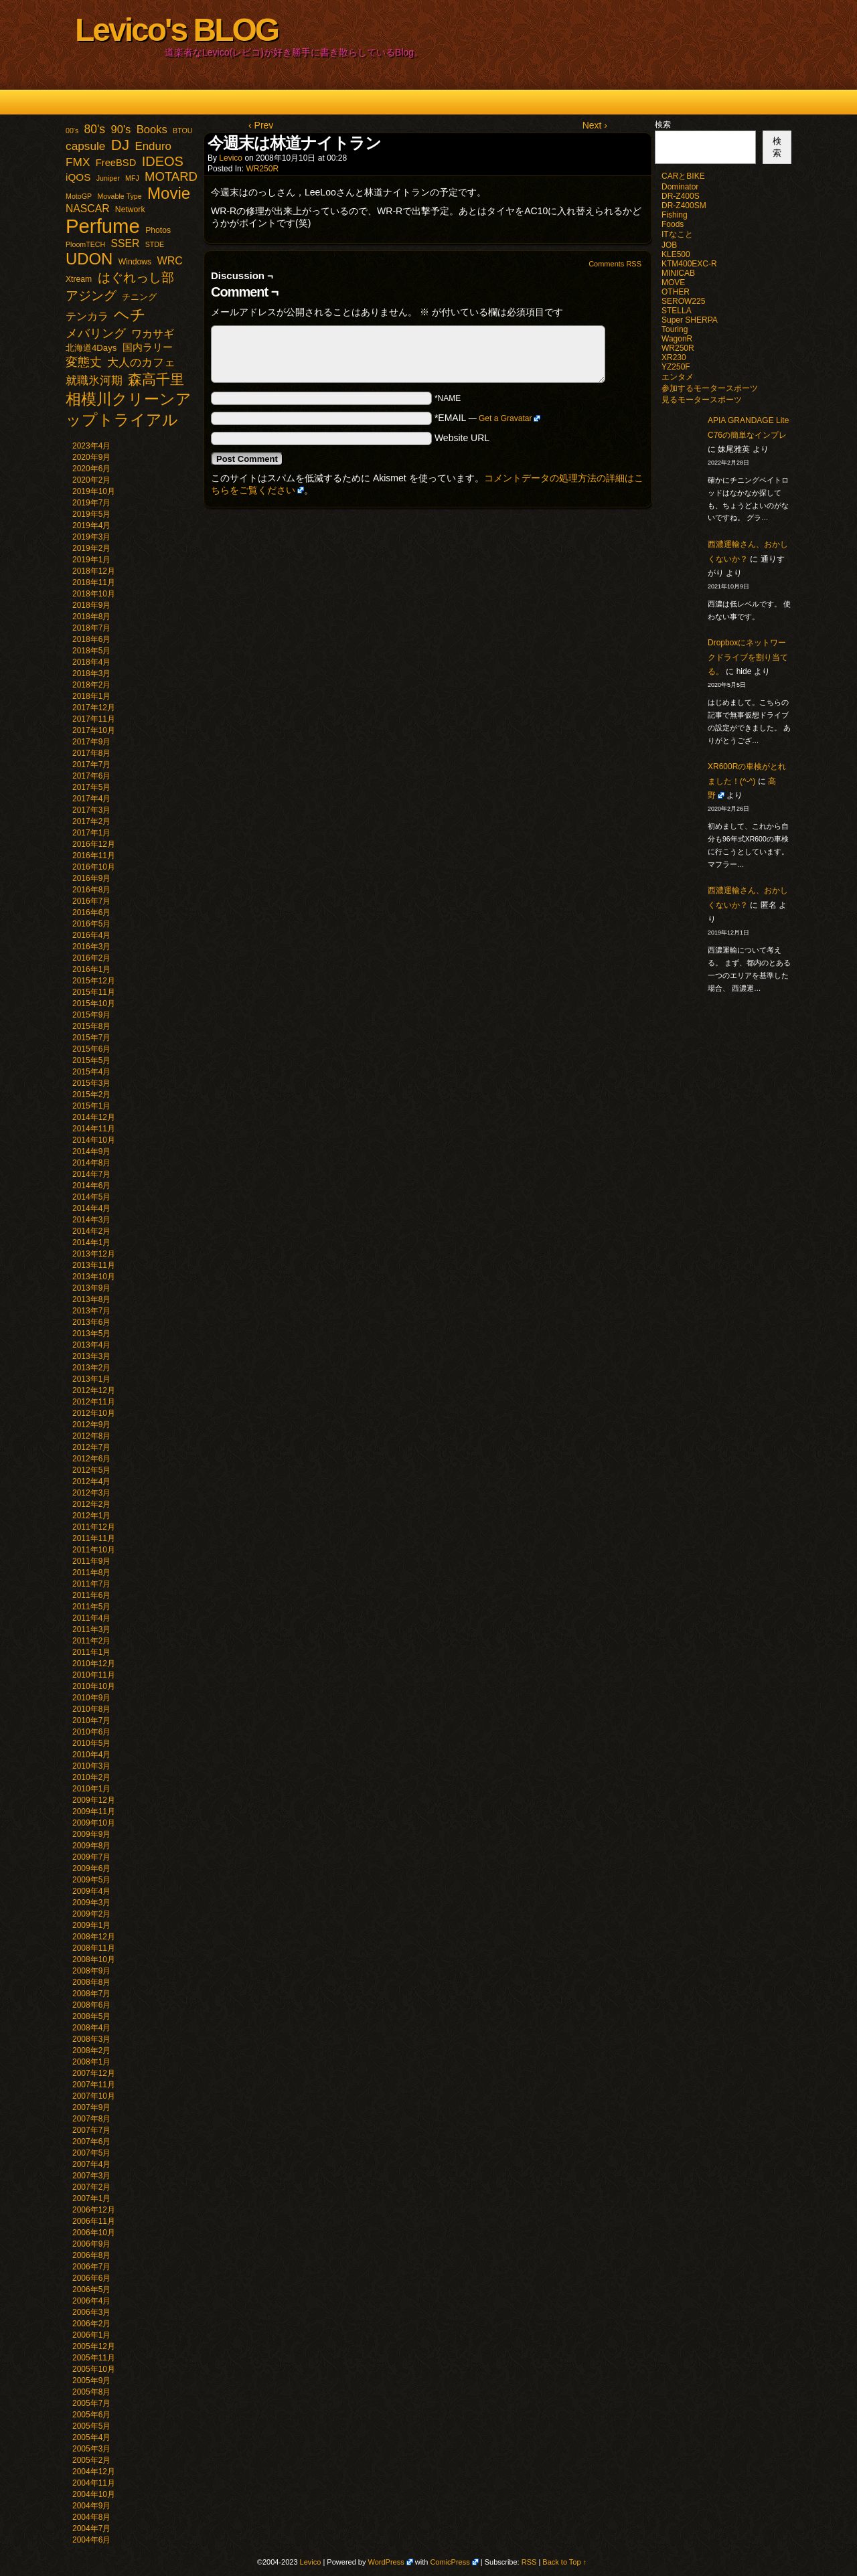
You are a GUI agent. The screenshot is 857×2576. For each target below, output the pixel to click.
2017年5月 (91, 787)
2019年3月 (91, 537)
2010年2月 (91, 1777)
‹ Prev (260, 125)
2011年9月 (91, 1561)
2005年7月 (91, 2403)
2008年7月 (91, 1993)
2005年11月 (93, 2357)
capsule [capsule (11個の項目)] (85, 146)
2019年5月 (91, 514)
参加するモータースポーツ (709, 388)
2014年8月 (91, 1163)
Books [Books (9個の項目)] (152, 129)
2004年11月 (93, 2483)
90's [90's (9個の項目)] (120, 129)
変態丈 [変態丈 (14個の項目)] (84, 362)
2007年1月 (91, 2198)
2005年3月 (91, 2448)
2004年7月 (91, 2528)
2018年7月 (91, 628)
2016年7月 (91, 901)
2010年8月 (91, 1709)
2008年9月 (91, 1971)
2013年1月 (91, 1379)
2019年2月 (91, 548)
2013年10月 (93, 1276)
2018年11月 (93, 582)
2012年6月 (91, 1458)
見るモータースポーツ (701, 399)
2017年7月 (91, 764)
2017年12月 (93, 707)
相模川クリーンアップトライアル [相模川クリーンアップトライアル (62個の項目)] (128, 409)
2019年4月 (91, 525)
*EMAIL (488, 417)
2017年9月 (91, 741)
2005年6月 (91, 2414)
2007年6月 (91, 2141)
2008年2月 (91, 2050)
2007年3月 (91, 2175)
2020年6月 (91, 468)
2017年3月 (91, 810)
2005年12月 (93, 2346)
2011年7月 (91, 1584)
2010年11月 (93, 1675)
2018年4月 (91, 662)
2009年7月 (91, 1857)
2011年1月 (91, 1652)
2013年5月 (91, 1333)
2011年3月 (91, 1629)
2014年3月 (91, 1219)
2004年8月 (91, 2517)
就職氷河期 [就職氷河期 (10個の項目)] (94, 380)
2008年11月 (93, 1948)
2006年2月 (91, 2323)
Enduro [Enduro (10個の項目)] (153, 146)
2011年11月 (93, 1538)
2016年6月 (91, 912)
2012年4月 (91, 1481)
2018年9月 (91, 605)
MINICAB (678, 273)
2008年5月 (91, 2016)
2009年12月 (93, 1800)
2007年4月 (91, 2164)
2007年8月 (91, 2118)
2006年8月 (91, 2255)
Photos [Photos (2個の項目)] (158, 230)
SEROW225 (683, 301)
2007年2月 (91, 2187)
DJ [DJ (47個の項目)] (120, 145)
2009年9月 (91, 1834)
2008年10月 (93, 1959)
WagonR (676, 338)
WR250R (262, 168)
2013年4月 (91, 1345)
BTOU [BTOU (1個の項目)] (182, 131)
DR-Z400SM (683, 205)
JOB (669, 245)
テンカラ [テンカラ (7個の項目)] (87, 316)
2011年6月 (91, 1595)
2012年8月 (91, 1436)
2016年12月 (93, 844)
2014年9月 (91, 1151)
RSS (529, 2562)
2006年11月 (93, 2221)
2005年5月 (91, 2426)
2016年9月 (91, 878)
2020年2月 (91, 480)
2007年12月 (93, 2073)
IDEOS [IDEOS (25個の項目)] (162, 161)
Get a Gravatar (505, 418)
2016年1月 (91, 969)
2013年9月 (91, 1288)
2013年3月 (91, 1356)
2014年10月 (93, 1140)
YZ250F (675, 367)
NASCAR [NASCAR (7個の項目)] (88, 208)
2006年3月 (91, 2312)
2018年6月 (91, 639)
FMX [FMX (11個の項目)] (78, 162)
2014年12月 (93, 1117)
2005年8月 (91, 2392)
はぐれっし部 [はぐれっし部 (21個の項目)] (136, 277)
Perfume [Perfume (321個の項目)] (103, 226)
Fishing (674, 215)
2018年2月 (91, 685)
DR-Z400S (680, 196)
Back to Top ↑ (564, 2562)
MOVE (673, 282)
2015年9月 (91, 1015)
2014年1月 (91, 1242)
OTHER (675, 292)
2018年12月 (93, 571)
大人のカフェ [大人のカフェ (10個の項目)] (141, 362)
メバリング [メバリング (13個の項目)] (96, 333)
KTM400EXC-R (689, 263)
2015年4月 (91, 1071)
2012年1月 (91, 1515)
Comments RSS (615, 264)
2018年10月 (93, 593)
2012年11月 (93, 1401)
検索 (663, 124)
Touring (674, 329)
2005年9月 (91, 2380)
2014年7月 (91, 1174)
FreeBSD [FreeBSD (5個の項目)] (116, 162)
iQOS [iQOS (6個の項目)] (78, 177)
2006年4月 (91, 2301)
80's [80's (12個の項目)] (95, 129)
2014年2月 (91, 1231)
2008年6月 (91, 2005)
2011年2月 (91, 1640)
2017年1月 (91, 832)
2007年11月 (93, 2084)
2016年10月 (93, 867)
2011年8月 (91, 1572)
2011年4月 (91, 1618)
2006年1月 (91, 2335)
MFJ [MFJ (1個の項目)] (132, 178)
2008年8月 (91, 1982)
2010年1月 (91, 1788)
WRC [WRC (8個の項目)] (170, 260)
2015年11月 (93, 992)
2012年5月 (91, 1470)
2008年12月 (93, 1936)
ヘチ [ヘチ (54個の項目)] (130, 314)
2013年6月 (91, 1322)
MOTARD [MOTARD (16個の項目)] (171, 176)
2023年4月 (91, 446)
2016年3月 (91, 946)
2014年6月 (91, 1185)
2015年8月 (91, 1026)
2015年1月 (91, 1106)
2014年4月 (91, 1208)
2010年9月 (91, 1697)
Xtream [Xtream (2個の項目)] (79, 279)
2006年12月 (93, 2210)
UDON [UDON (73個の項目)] (89, 259)
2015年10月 (93, 1003)
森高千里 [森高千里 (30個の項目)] (156, 379)
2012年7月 (91, 1447)
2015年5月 (91, 1060)
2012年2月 (91, 1504)
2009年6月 (91, 1868)
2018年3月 (91, 673)
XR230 (673, 357)
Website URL (462, 437)
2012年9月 (91, 1424)
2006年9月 (91, 2244)
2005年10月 (93, 2369)
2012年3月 (91, 1493)
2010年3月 (91, 1766)
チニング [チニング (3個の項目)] (139, 297)
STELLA (676, 310)
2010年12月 (93, 1663)
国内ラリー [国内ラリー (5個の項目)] (148, 347)
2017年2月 (91, 821)
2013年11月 (93, 1265)
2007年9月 (91, 2107)
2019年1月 (91, 559)
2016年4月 (91, 935)
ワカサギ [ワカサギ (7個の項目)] (152, 333)
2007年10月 (93, 2096)
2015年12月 (93, 980)
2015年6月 (91, 1049)
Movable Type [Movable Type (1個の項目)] (119, 196)
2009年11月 (93, 1811)
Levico (230, 158)
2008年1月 (91, 2062)
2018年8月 (91, 616)
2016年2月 (91, 958)
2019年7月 (91, 502)
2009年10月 (93, 1823)
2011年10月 (93, 1549)
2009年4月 (91, 1891)
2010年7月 (91, 1720)
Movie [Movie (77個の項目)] (168, 193)
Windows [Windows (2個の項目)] (135, 261)
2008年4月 (91, 2027)
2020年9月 (91, 457)
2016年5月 (91, 924)
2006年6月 (91, 2278)
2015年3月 (91, 1083)
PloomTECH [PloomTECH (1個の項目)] (85, 244)
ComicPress (449, 2562)
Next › (594, 125)
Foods (672, 224)
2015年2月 (91, 1094)
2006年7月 (91, 2266)
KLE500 (675, 254)
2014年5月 (91, 1197)
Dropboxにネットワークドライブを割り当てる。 (748, 657)
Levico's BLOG (176, 30)
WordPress (386, 2562)
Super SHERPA (689, 320)
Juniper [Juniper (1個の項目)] (108, 178)
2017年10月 (93, 730)
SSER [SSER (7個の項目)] (125, 243)
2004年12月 (93, 2471)
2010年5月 (91, 1743)
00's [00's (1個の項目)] (72, 131)
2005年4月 (91, 2437)
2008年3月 (91, 2039)
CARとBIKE (683, 176)
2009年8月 (91, 1845)
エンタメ (677, 377)
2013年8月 (91, 1299)
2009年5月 (91, 1879)
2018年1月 (91, 696)
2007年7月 (91, 2130)
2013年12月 (93, 1254)
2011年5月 (91, 1606)
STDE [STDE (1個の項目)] (154, 244)
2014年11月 (93, 1128)
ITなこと (677, 234)
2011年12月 (93, 1527)
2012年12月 (93, 1390)
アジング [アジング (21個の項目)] (91, 295)
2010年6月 (91, 1732)
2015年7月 (91, 1037)
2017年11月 (93, 719)
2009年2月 (91, 1914)
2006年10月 (93, 2232)
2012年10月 (93, 1413)
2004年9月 (91, 2505)
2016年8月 (91, 889)
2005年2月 (91, 2460)
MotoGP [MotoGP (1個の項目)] (79, 196)
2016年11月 (93, 855)
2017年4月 (91, 798)
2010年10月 (93, 1686)
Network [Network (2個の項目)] (130, 209)
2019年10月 (93, 491)
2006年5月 (91, 2289)
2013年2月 (91, 1367)
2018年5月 (91, 650)
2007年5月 (91, 2153)
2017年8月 (91, 753)
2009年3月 (91, 1902)
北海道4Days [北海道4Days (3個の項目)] (91, 348)
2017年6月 (91, 776)
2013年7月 (91, 1310)
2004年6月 (91, 2540)
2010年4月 (91, 1754)
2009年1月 (91, 1925)
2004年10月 (93, 2494)
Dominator (679, 186)
